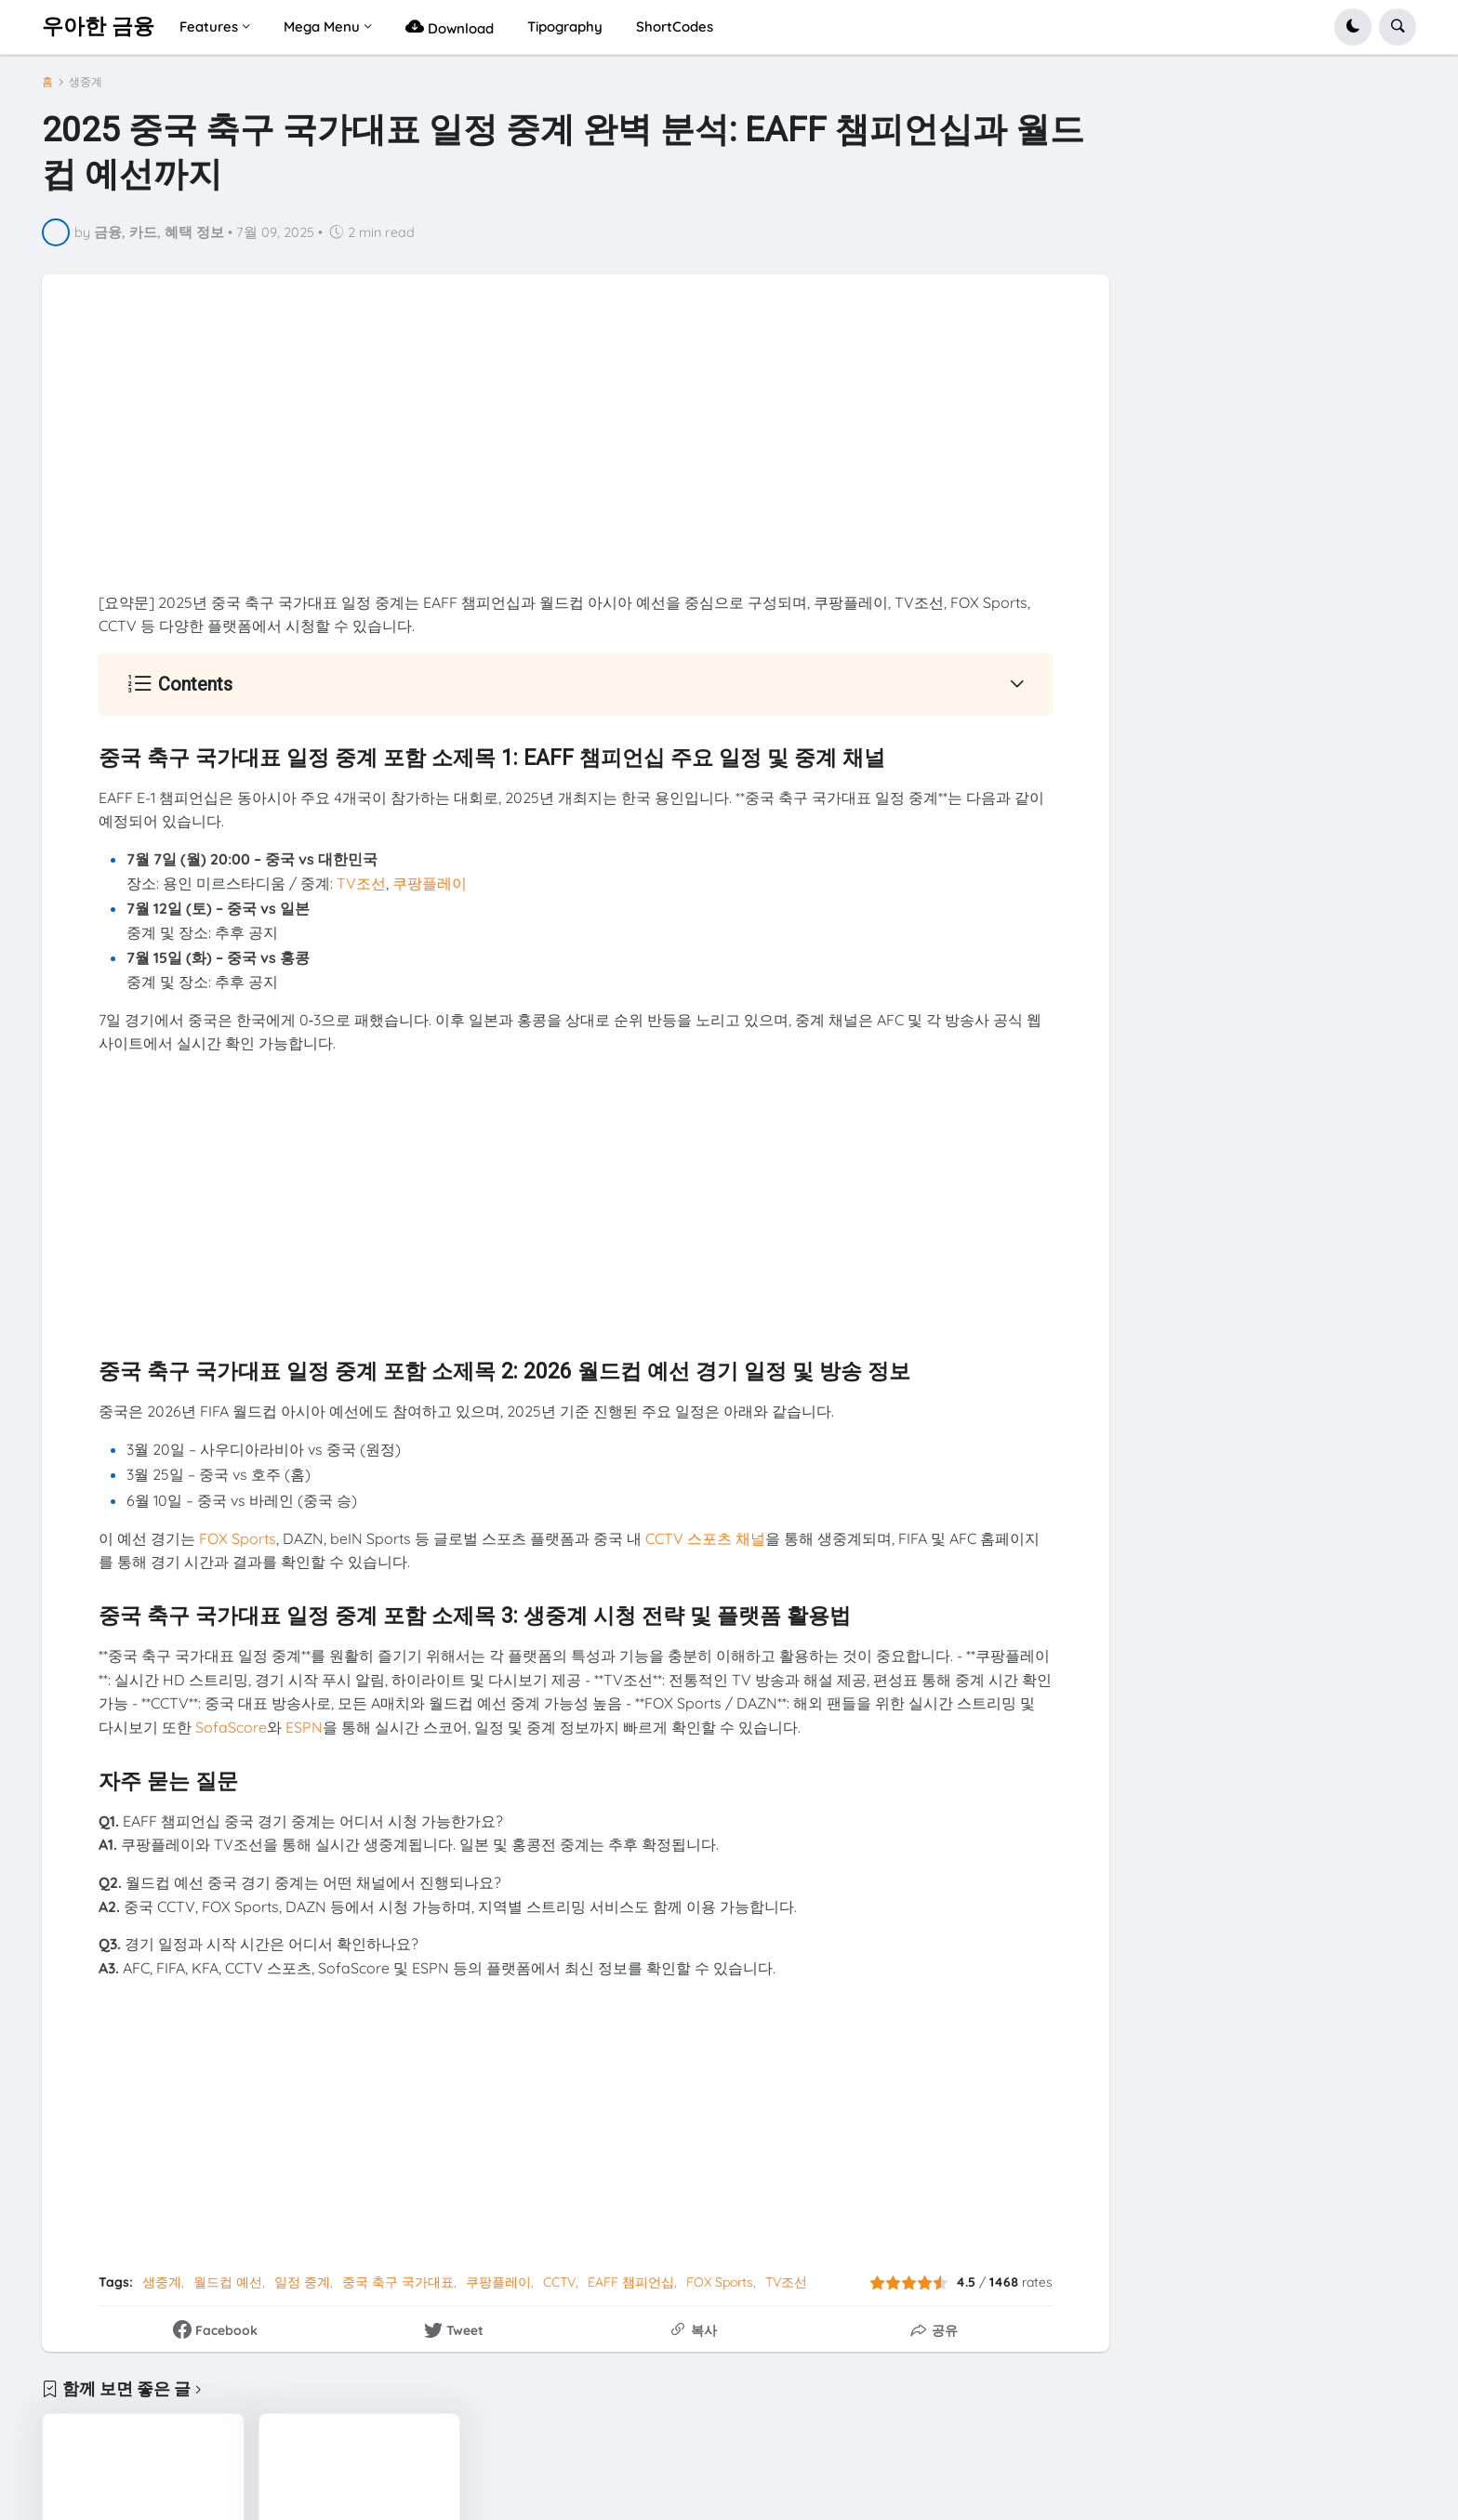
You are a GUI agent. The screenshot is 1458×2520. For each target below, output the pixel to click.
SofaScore (231, 1727)
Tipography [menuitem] (565, 26)
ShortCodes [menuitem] (674, 26)
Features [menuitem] (208, 26)
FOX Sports (237, 1538)
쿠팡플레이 (429, 883)
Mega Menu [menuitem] (322, 26)
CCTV (559, 2282)
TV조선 (361, 883)
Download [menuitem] (449, 26)
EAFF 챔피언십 (631, 2282)
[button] (1353, 27)
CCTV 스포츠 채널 (705, 1538)
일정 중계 (302, 2282)
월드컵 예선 (227, 2282)
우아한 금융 (98, 26)
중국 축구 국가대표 (398, 2282)
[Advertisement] (576, 461)
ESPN (304, 1727)
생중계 (85, 81)
